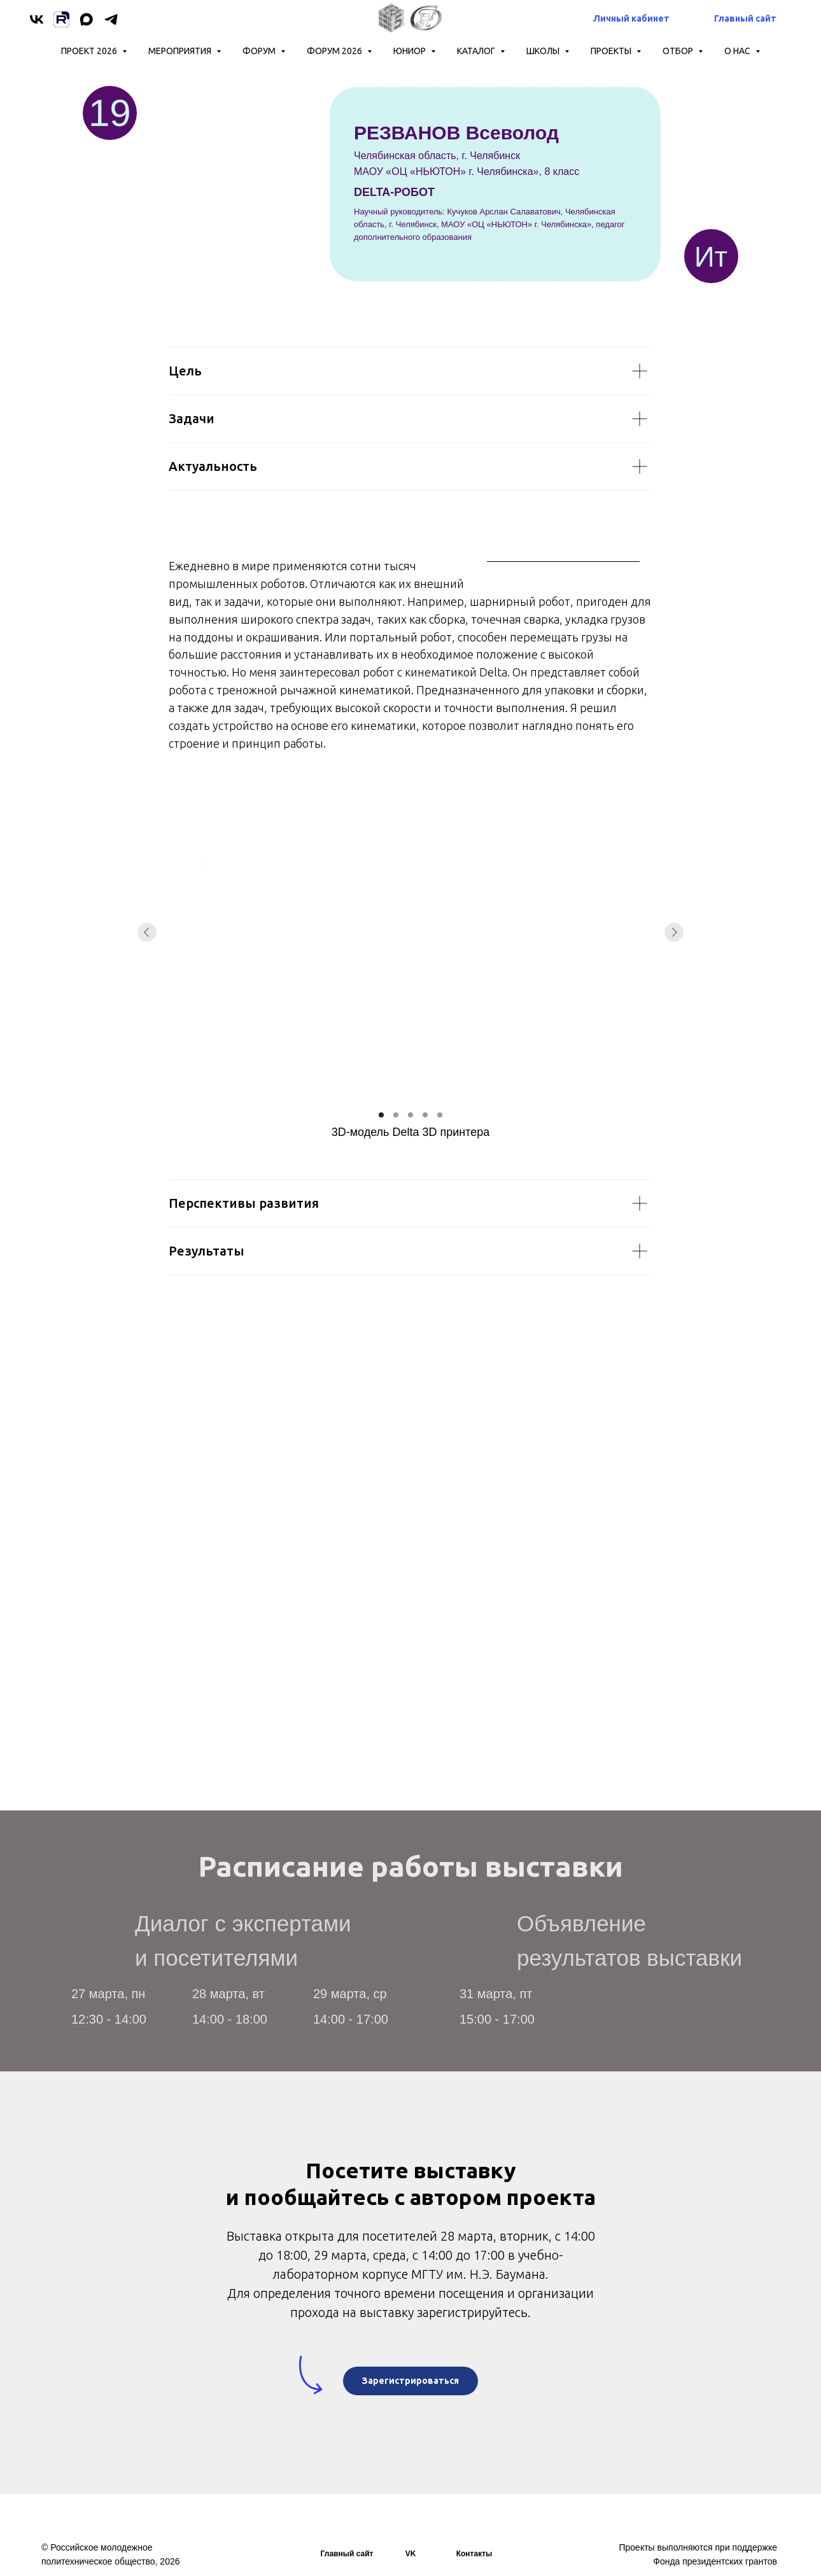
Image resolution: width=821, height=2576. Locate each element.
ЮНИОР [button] (410, 51)
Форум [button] (259, 51)
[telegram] (111, 19)
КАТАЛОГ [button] (477, 51)
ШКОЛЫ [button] (543, 51)
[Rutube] (61, 19)
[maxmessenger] (86, 19)
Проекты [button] (612, 51)
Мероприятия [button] (180, 51)
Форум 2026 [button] (335, 51)
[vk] (37, 19)
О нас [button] (738, 51)
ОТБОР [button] (679, 51)
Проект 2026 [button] (90, 51)
